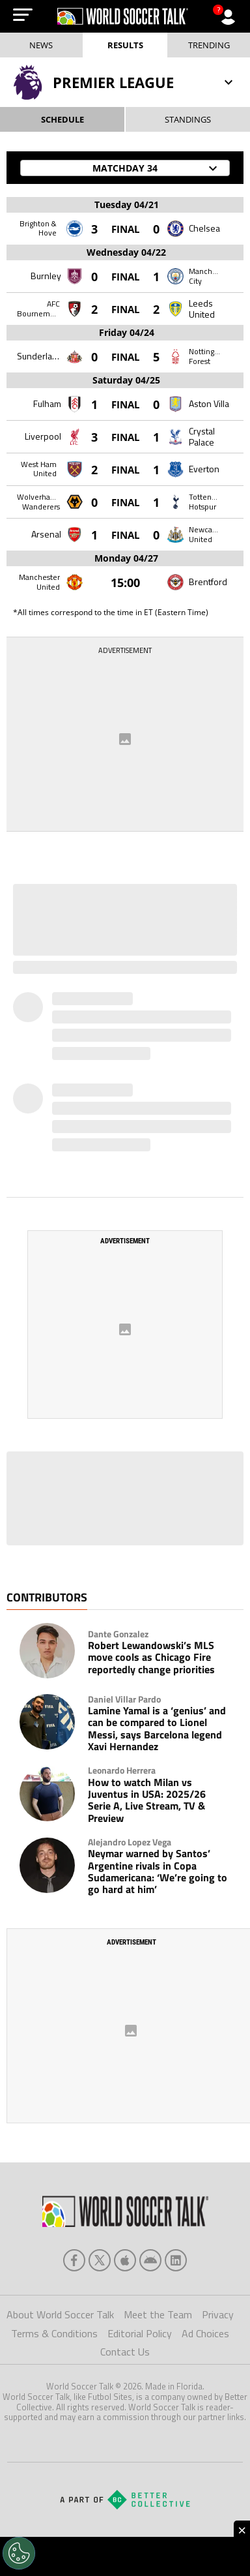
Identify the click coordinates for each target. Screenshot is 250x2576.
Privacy (218, 2314)
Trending (209, 45)
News (41, 45)
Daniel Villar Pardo (124, 1699)
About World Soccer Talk (60, 2314)
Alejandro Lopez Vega (129, 1842)
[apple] (125, 2260)
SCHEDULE (62, 119)
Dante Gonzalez (118, 1634)
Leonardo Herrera (122, 1770)
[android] (150, 2260)
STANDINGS (188, 119)
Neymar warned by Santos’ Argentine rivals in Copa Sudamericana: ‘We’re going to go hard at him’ (157, 1871)
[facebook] (74, 2260)
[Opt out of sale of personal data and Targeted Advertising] (19, 2553)
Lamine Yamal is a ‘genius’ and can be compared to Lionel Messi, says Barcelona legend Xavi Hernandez (157, 1729)
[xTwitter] (100, 2260)
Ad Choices (205, 2333)
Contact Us (125, 2351)
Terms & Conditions (54, 2333)
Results (125, 45)
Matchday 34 (156, 168)
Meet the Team (158, 2314)
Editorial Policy (139, 2333)
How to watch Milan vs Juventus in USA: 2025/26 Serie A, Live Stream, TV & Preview (147, 1800)
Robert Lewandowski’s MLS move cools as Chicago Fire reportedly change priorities (151, 1657)
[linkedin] (176, 2260)
